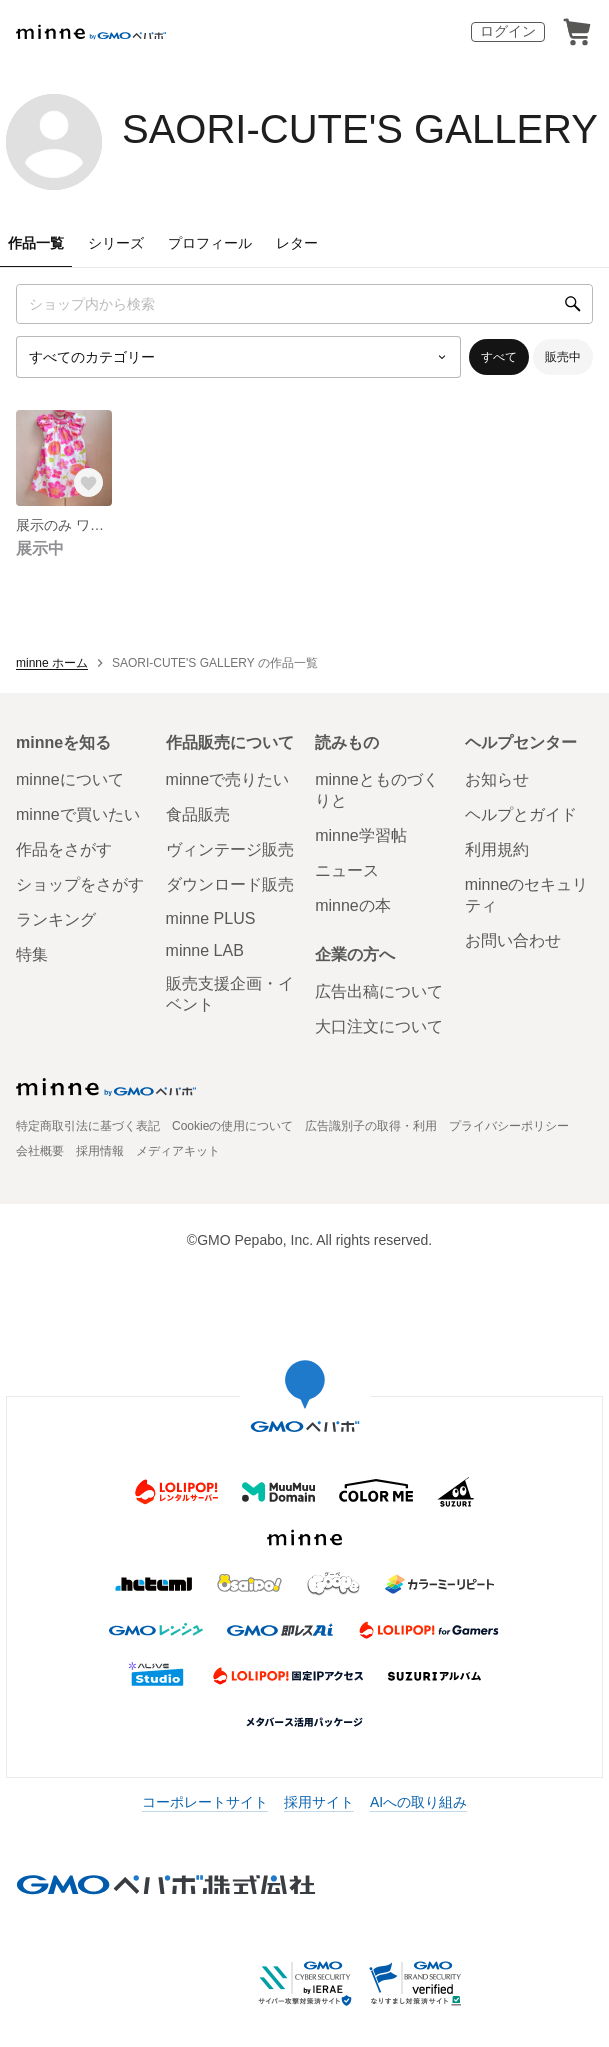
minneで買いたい (78, 814)
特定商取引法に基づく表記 (88, 1126)
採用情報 (100, 1151)
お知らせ (497, 779)
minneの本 (353, 905)
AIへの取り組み (418, 1802)
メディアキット (178, 1151)
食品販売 (198, 814)
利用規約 (497, 849)
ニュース (347, 870)
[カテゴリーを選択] (238, 357)
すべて (499, 357)
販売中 (563, 357)
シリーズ (116, 243)
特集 (32, 954)
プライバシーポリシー (509, 1126)
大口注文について (379, 1026)
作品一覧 (36, 243)
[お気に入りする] (88, 482)
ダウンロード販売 (230, 884)
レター (297, 243)
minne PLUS (211, 918)
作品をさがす (64, 849)
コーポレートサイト (205, 1802)
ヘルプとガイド (521, 814)
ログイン (508, 31)
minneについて (70, 779)
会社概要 (40, 1151)
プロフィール (210, 243)
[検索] (573, 304)
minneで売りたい (228, 779)
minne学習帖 (361, 835)
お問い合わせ (513, 940)
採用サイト (319, 1802)
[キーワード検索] (304, 304)
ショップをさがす (80, 884)
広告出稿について (379, 991)
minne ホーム (52, 663)
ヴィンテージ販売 (230, 849)
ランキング (56, 919)
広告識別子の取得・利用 (371, 1126)
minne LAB (205, 950)
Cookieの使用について (232, 1126)
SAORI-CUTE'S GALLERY (360, 129)
